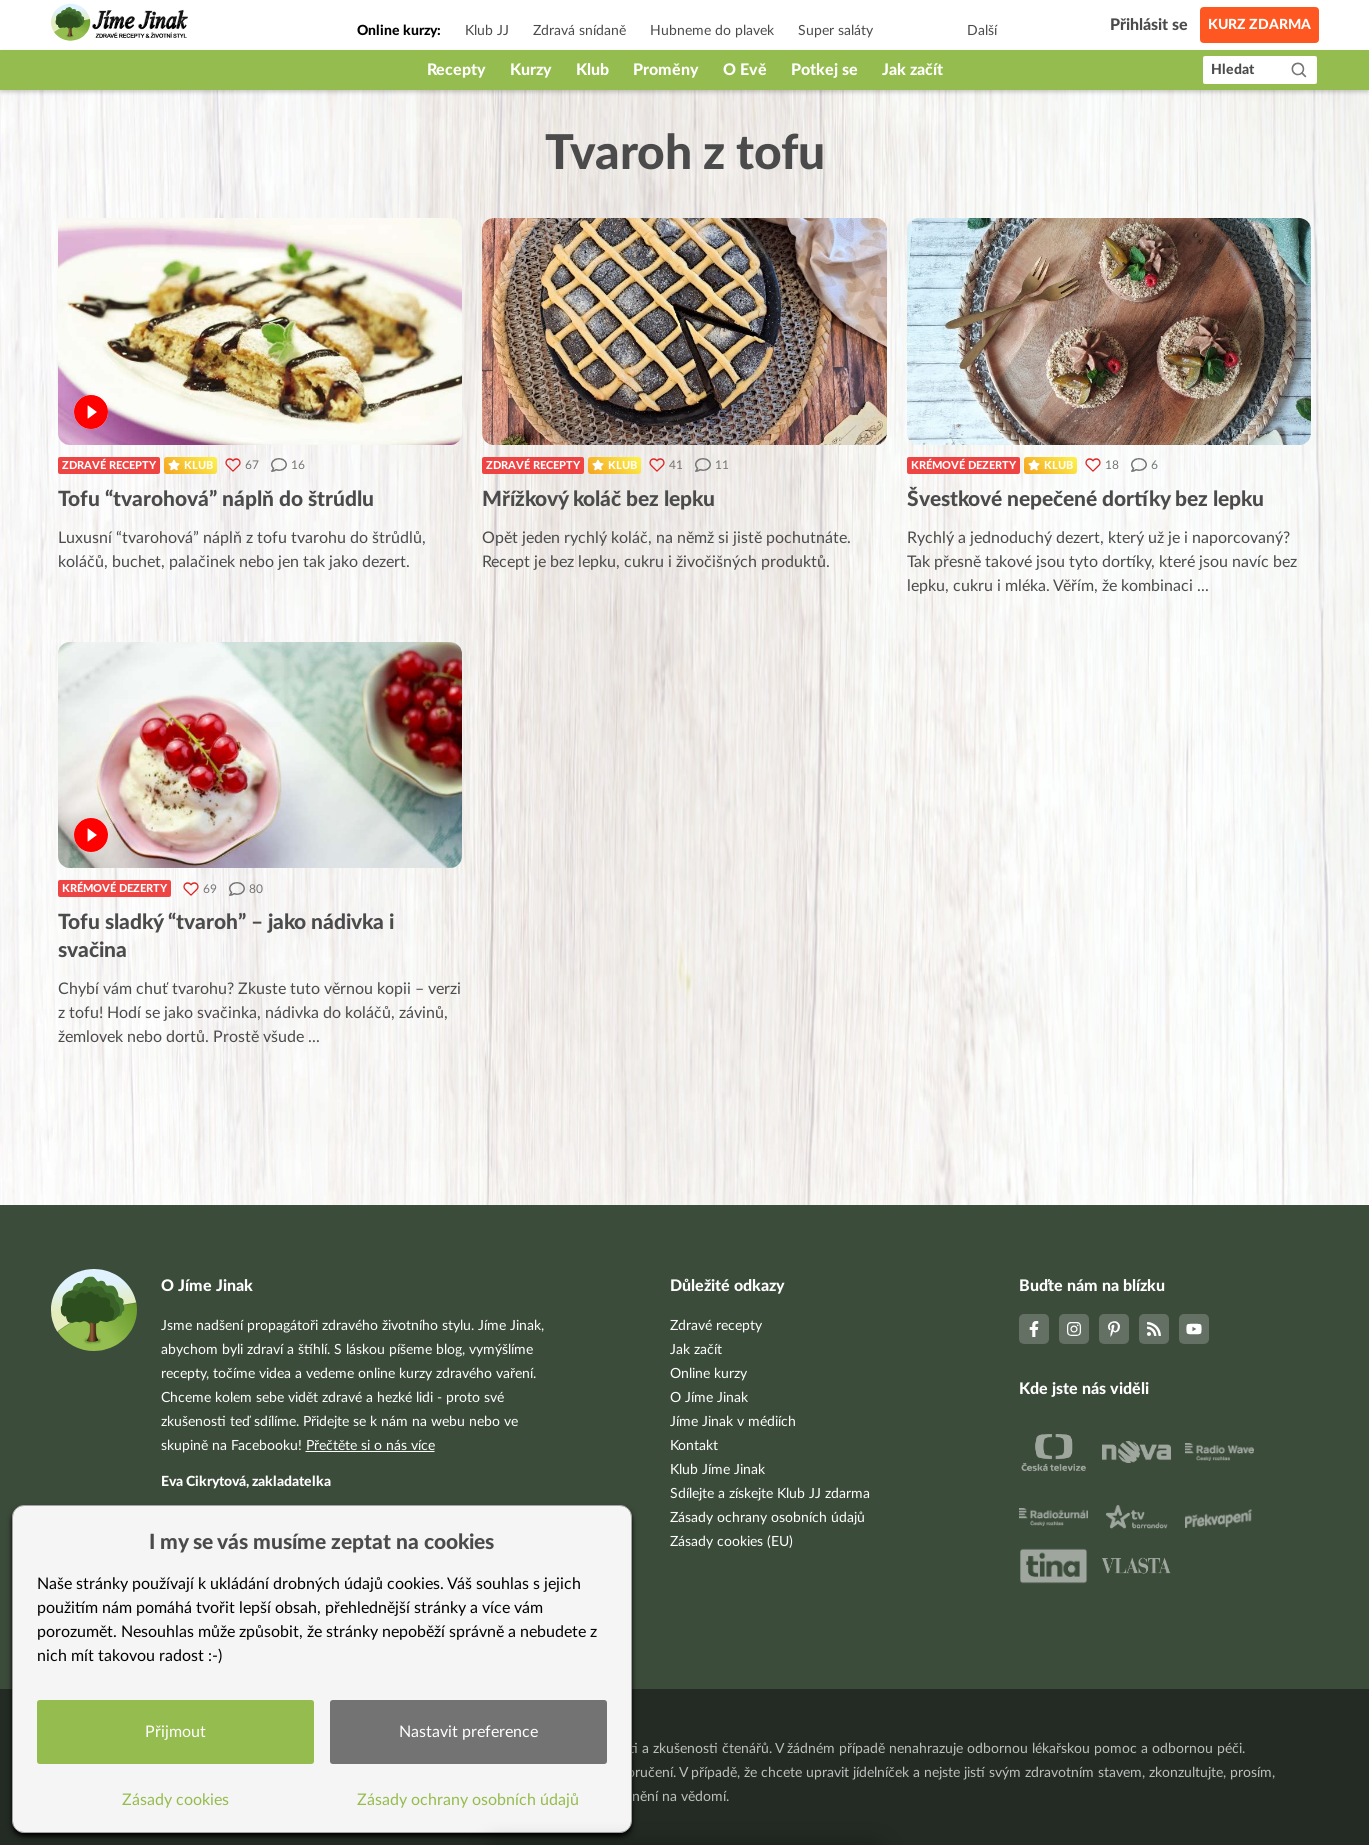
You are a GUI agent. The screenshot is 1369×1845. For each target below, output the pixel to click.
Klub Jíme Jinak (717, 1470)
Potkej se (824, 70)
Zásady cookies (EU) (731, 1542)
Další (982, 31)
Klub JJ (487, 31)
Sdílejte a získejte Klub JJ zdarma (770, 1494)
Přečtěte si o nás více (370, 1446)
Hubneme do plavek (712, 31)
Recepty (456, 70)
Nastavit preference (468, 1732)
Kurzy (531, 70)
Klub (592, 70)
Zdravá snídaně (579, 31)
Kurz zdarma (1259, 25)
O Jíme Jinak (709, 1398)
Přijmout (175, 1732)
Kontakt (694, 1446)
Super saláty (835, 31)
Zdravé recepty (109, 465)
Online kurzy (708, 1374)
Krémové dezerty (963, 465)
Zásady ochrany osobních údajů (767, 1518)
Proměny (666, 70)
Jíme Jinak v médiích (733, 1422)
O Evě (745, 70)
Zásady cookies (175, 1800)
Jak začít (912, 70)
